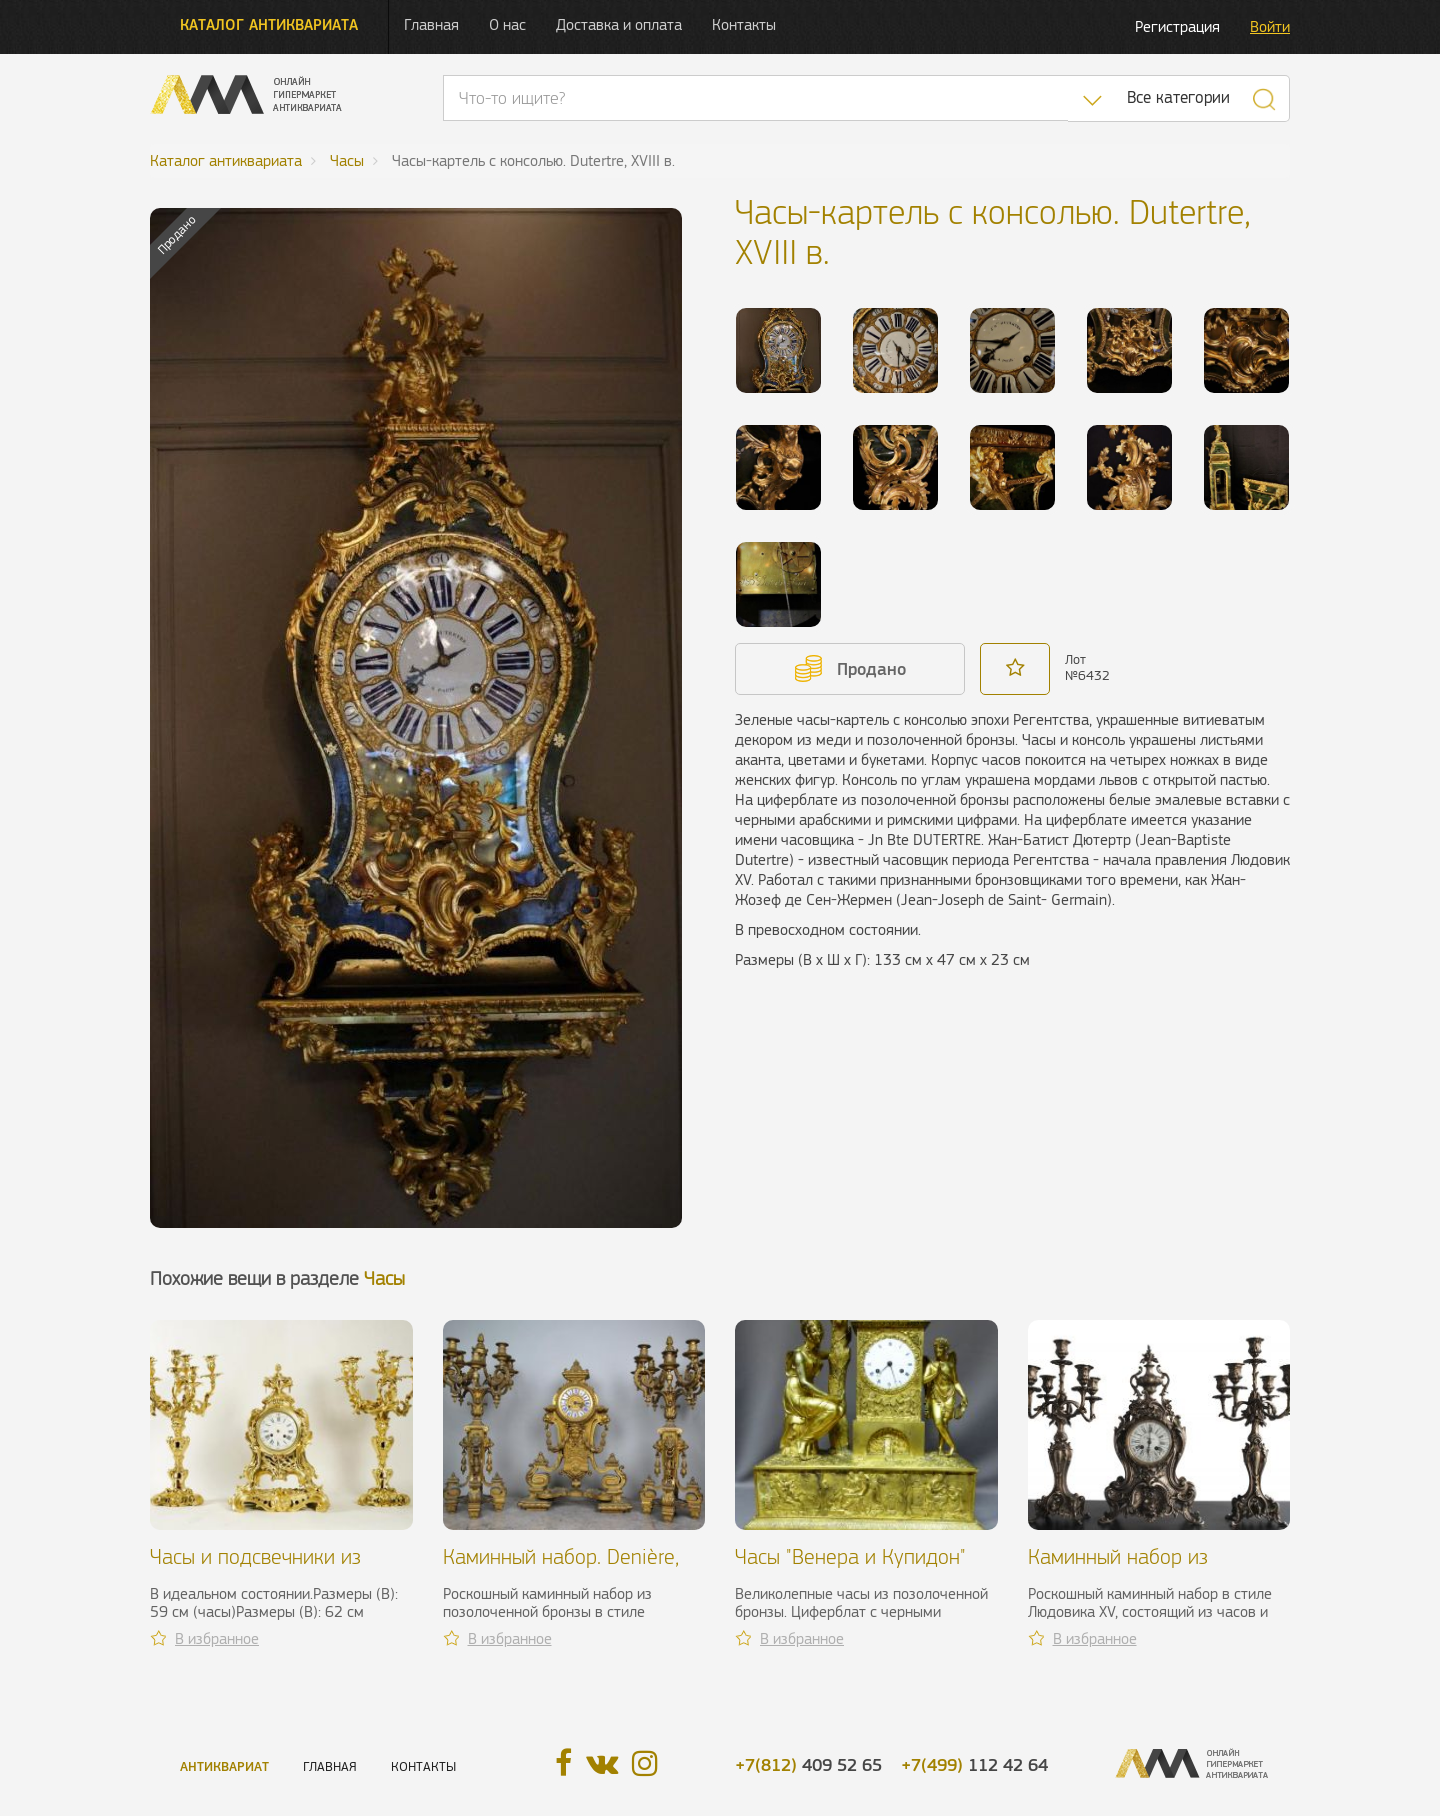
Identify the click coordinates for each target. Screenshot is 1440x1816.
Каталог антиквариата (269, 24)
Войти (1270, 26)
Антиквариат (224, 1766)
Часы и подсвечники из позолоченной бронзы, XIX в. (279, 1568)
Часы (384, 1278)
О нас (507, 24)
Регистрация (1177, 26)
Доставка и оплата (619, 24)
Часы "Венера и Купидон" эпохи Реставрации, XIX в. (850, 1568)
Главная (431, 24)
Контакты (744, 24)
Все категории (1178, 97)
